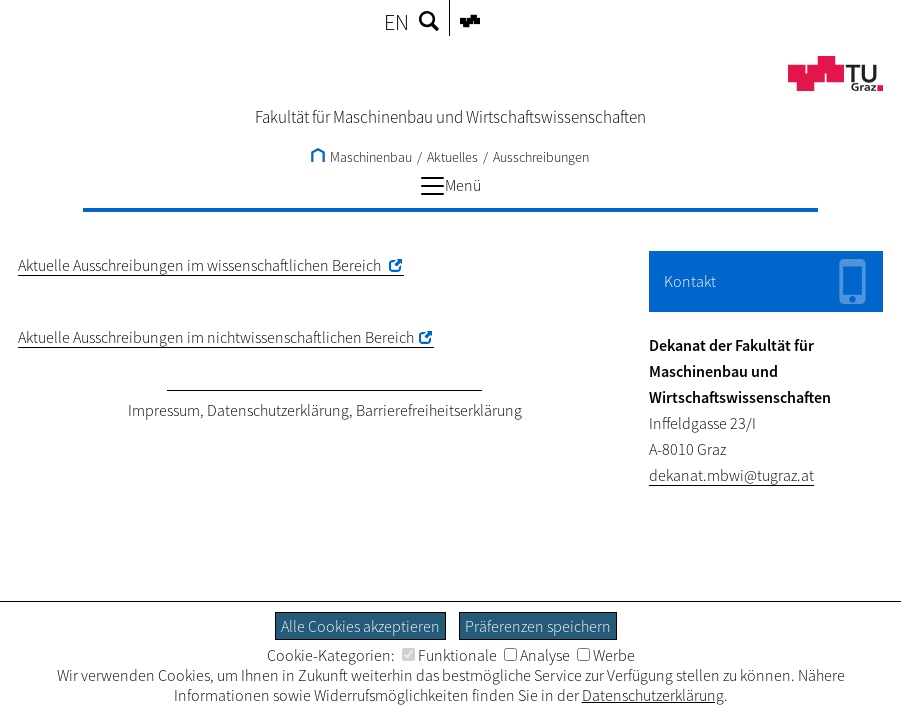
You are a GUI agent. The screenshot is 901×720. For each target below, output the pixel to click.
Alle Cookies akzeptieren (360, 626)
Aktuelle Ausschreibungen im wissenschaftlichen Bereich (201, 265)
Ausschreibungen (541, 157)
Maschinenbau (361, 157)
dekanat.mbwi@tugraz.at (731, 475)
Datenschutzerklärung (278, 410)
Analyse (537, 655)
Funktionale (449, 655)
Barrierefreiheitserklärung (439, 410)
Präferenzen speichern (538, 626)
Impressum (164, 410)
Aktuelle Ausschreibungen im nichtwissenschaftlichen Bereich (216, 337)
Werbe (606, 655)
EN (396, 22)
